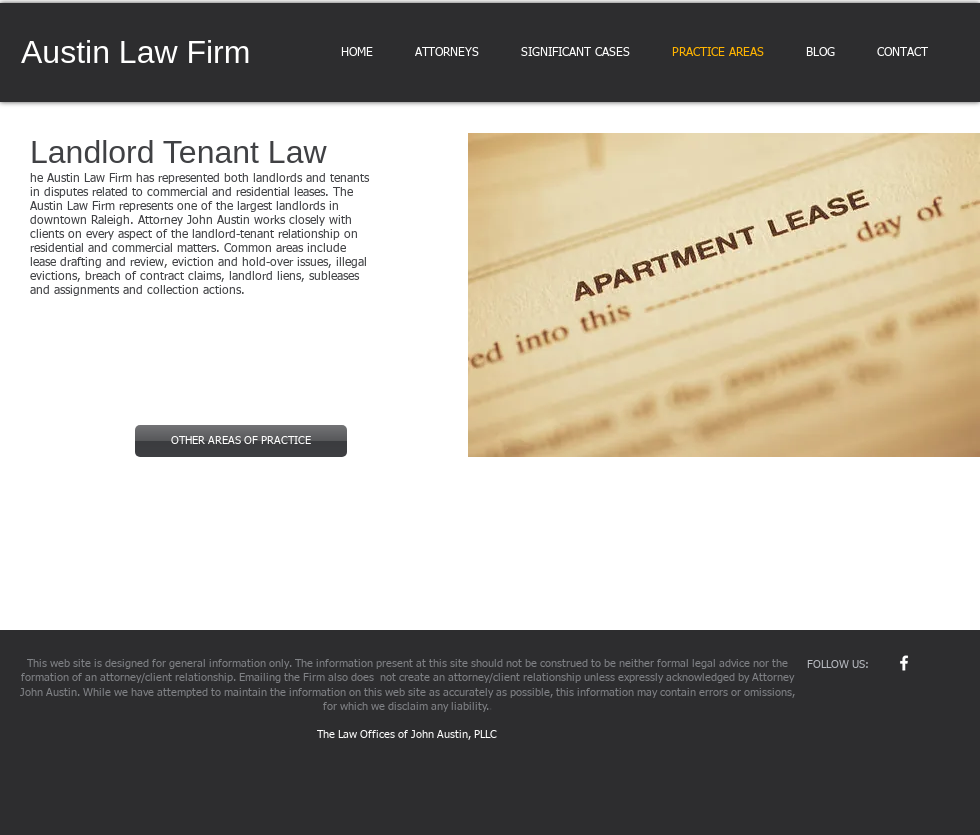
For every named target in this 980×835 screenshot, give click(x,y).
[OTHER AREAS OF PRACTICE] (241, 441)
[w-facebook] (904, 663)
